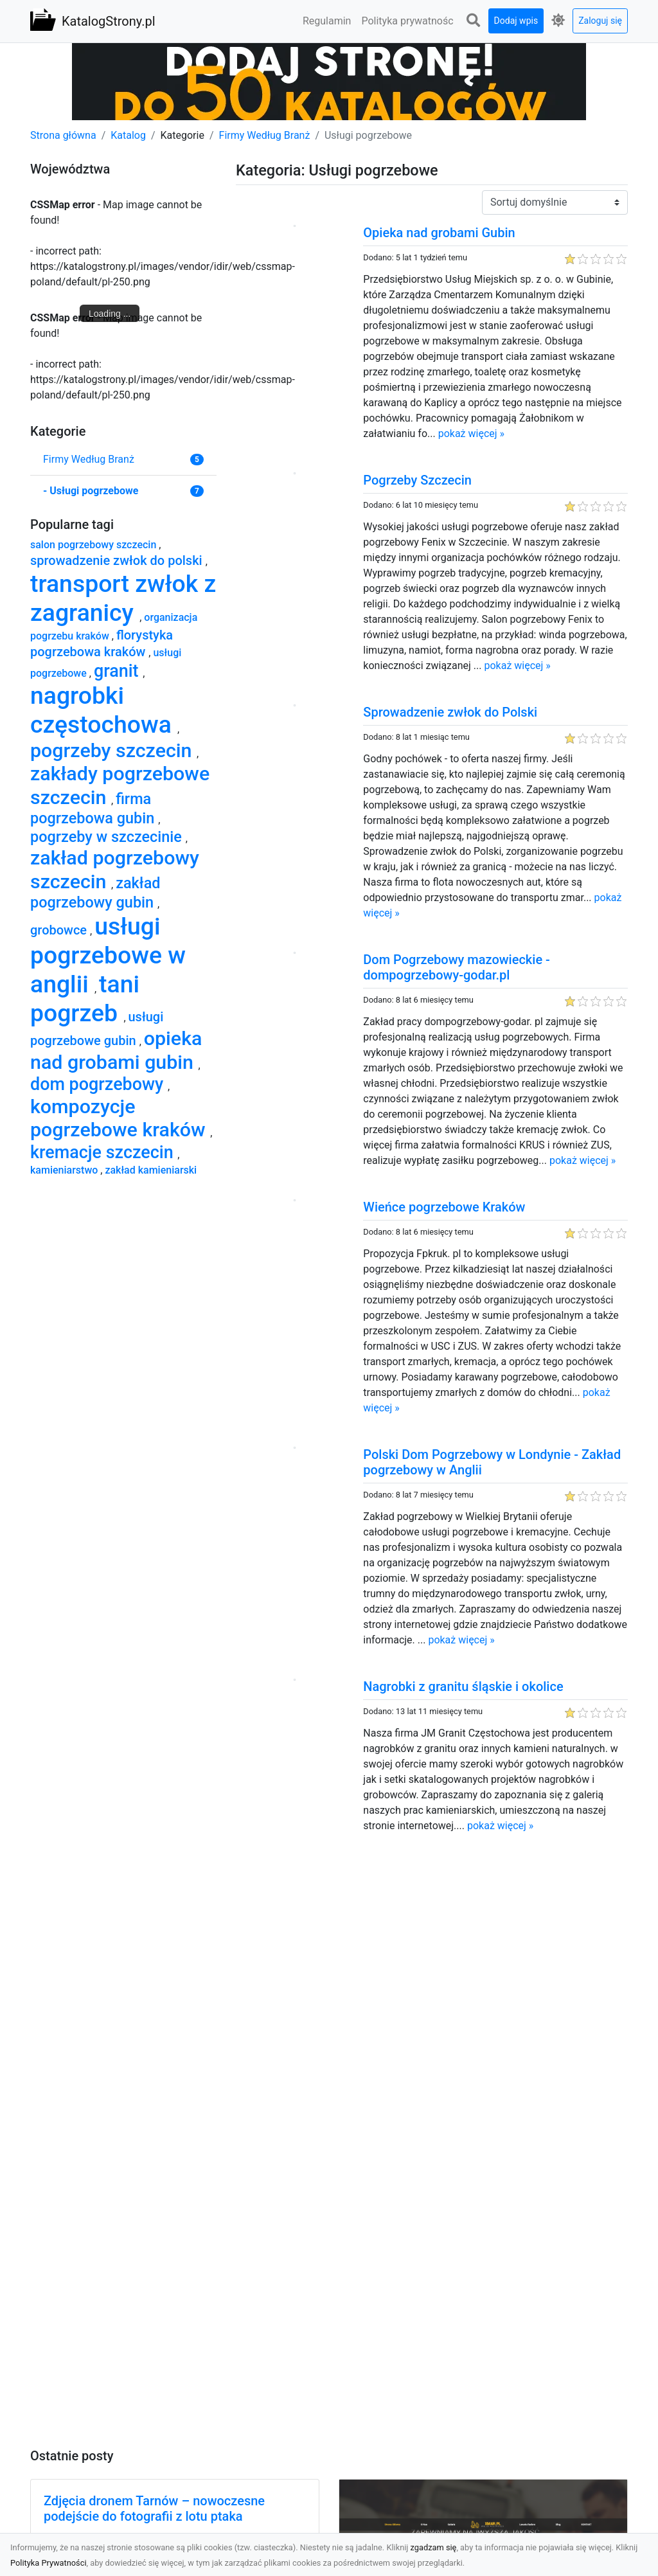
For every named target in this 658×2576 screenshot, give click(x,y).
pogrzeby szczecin (113, 750)
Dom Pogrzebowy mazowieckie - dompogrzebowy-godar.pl (456, 967)
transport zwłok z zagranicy (123, 598)
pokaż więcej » (471, 433)
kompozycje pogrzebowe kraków (120, 1118)
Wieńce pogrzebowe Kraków (444, 1207)
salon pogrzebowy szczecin (94, 545)
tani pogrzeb (84, 998)
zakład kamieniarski (151, 1170)
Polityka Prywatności (48, 2563)
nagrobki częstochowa (103, 709)
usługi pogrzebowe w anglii (108, 955)
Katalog (128, 135)
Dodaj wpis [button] (516, 20)
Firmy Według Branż (264, 135)
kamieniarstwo (65, 1170)
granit (118, 671)
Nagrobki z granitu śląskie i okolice (463, 1686)
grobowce (60, 930)
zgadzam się (434, 2547)
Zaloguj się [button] (600, 20)
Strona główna (63, 135)
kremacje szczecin (103, 1152)
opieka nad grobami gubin (116, 1050)
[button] (473, 21)
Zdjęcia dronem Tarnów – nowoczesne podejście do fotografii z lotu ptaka (154, 2508)
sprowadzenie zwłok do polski (118, 560)
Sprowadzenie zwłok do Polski (450, 712)
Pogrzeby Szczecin (417, 480)
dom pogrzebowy (99, 1084)
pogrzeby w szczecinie (108, 837)
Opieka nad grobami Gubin (439, 232)
